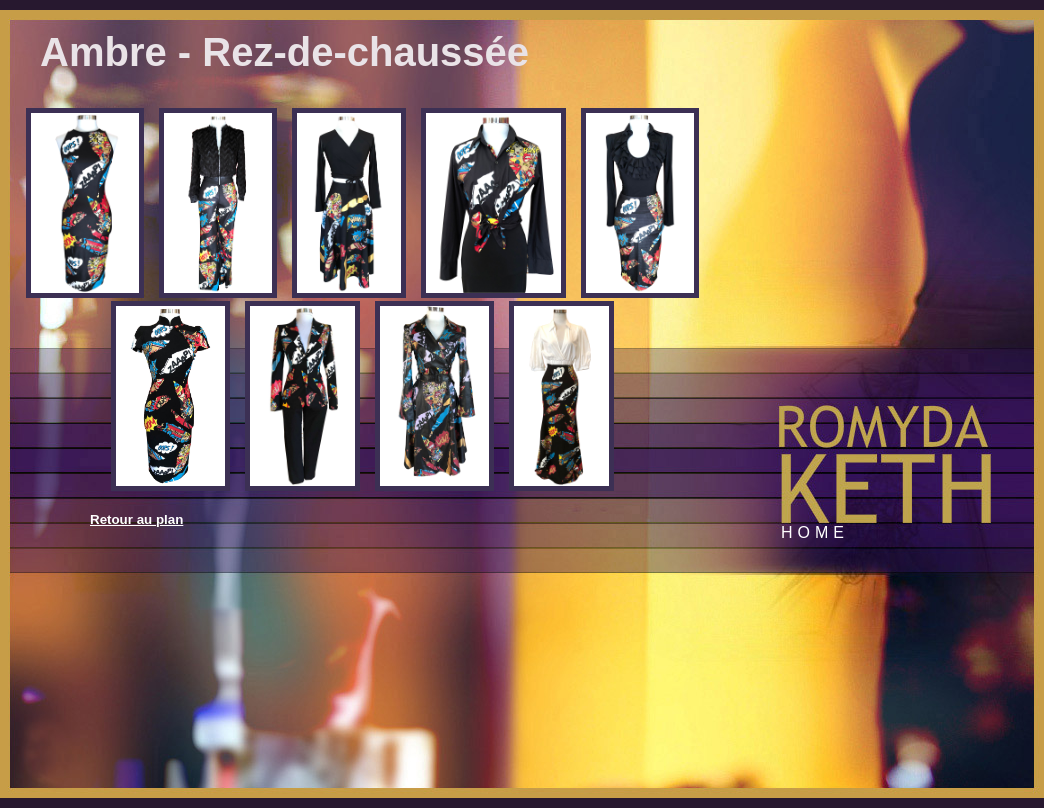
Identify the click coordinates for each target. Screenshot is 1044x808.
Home (815, 532)
